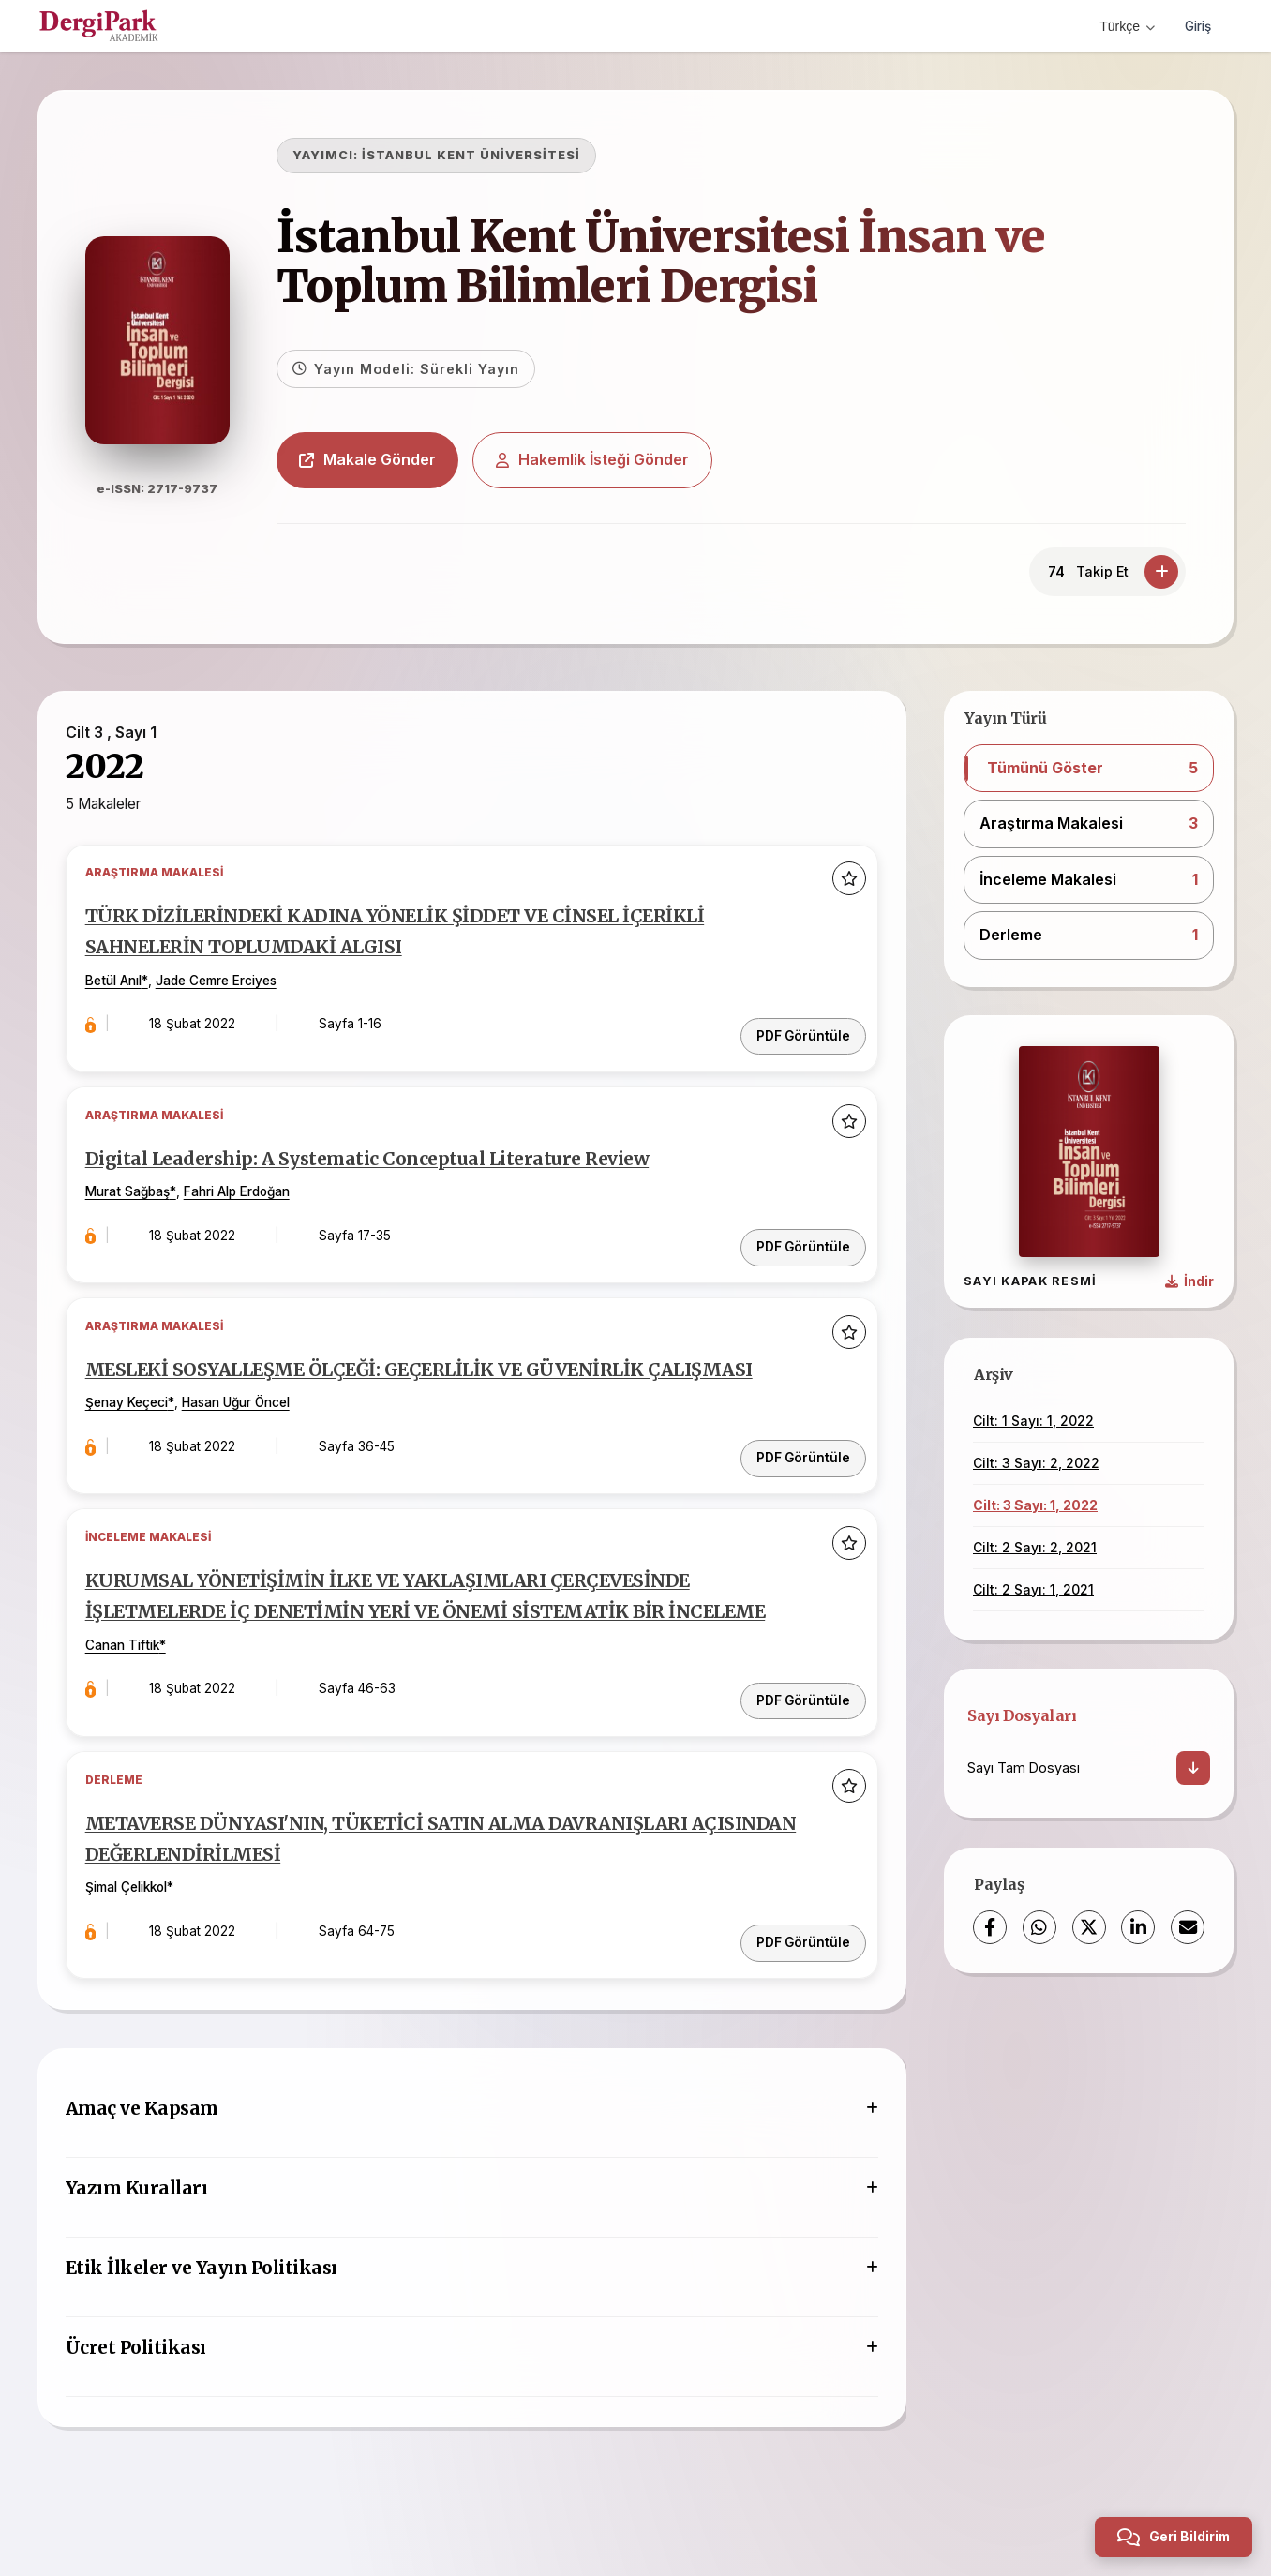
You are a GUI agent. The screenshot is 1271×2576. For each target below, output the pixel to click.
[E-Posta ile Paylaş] (1187, 1927)
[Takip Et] (1161, 572)
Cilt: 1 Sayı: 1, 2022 (1033, 1421)
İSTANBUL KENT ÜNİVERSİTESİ (495, 155)
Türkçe (1123, 26)
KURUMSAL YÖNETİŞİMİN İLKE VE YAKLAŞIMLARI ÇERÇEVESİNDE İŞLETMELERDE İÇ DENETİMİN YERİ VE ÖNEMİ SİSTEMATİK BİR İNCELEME (424, 1626)
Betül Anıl (127, 992)
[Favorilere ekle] (841, 889)
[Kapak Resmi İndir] (1189, 1281)
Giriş (1196, 26)
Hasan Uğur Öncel (250, 1426)
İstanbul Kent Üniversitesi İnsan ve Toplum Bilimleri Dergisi (685, 261)
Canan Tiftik (136, 1690)
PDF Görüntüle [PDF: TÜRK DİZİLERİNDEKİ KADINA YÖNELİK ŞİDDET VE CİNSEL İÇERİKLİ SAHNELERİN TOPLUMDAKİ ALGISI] (795, 1032)
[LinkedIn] (1138, 1927)
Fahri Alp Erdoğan (251, 1194)
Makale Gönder (391, 459)
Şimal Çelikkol (140, 1922)
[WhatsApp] (1039, 1927)
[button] (1089, 768)
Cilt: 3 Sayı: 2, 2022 (1036, 1463)
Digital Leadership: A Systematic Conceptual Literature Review (402, 1160)
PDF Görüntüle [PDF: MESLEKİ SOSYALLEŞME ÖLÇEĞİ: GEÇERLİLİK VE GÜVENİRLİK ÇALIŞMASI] (795, 1465)
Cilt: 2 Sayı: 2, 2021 (1035, 1547)
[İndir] (1193, 1768)
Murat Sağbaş (141, 1194)
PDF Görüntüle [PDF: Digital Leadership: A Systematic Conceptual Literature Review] (795, 1232)
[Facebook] (990, 1927)
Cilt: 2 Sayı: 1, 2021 (1033, 1589)
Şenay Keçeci (140, 1426)
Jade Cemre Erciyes (230, 992)
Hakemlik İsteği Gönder (616, 459)
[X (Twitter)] (1089, 1927)
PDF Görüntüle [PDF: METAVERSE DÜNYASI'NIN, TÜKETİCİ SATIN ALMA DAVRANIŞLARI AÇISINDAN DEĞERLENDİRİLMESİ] (795, 1961)
